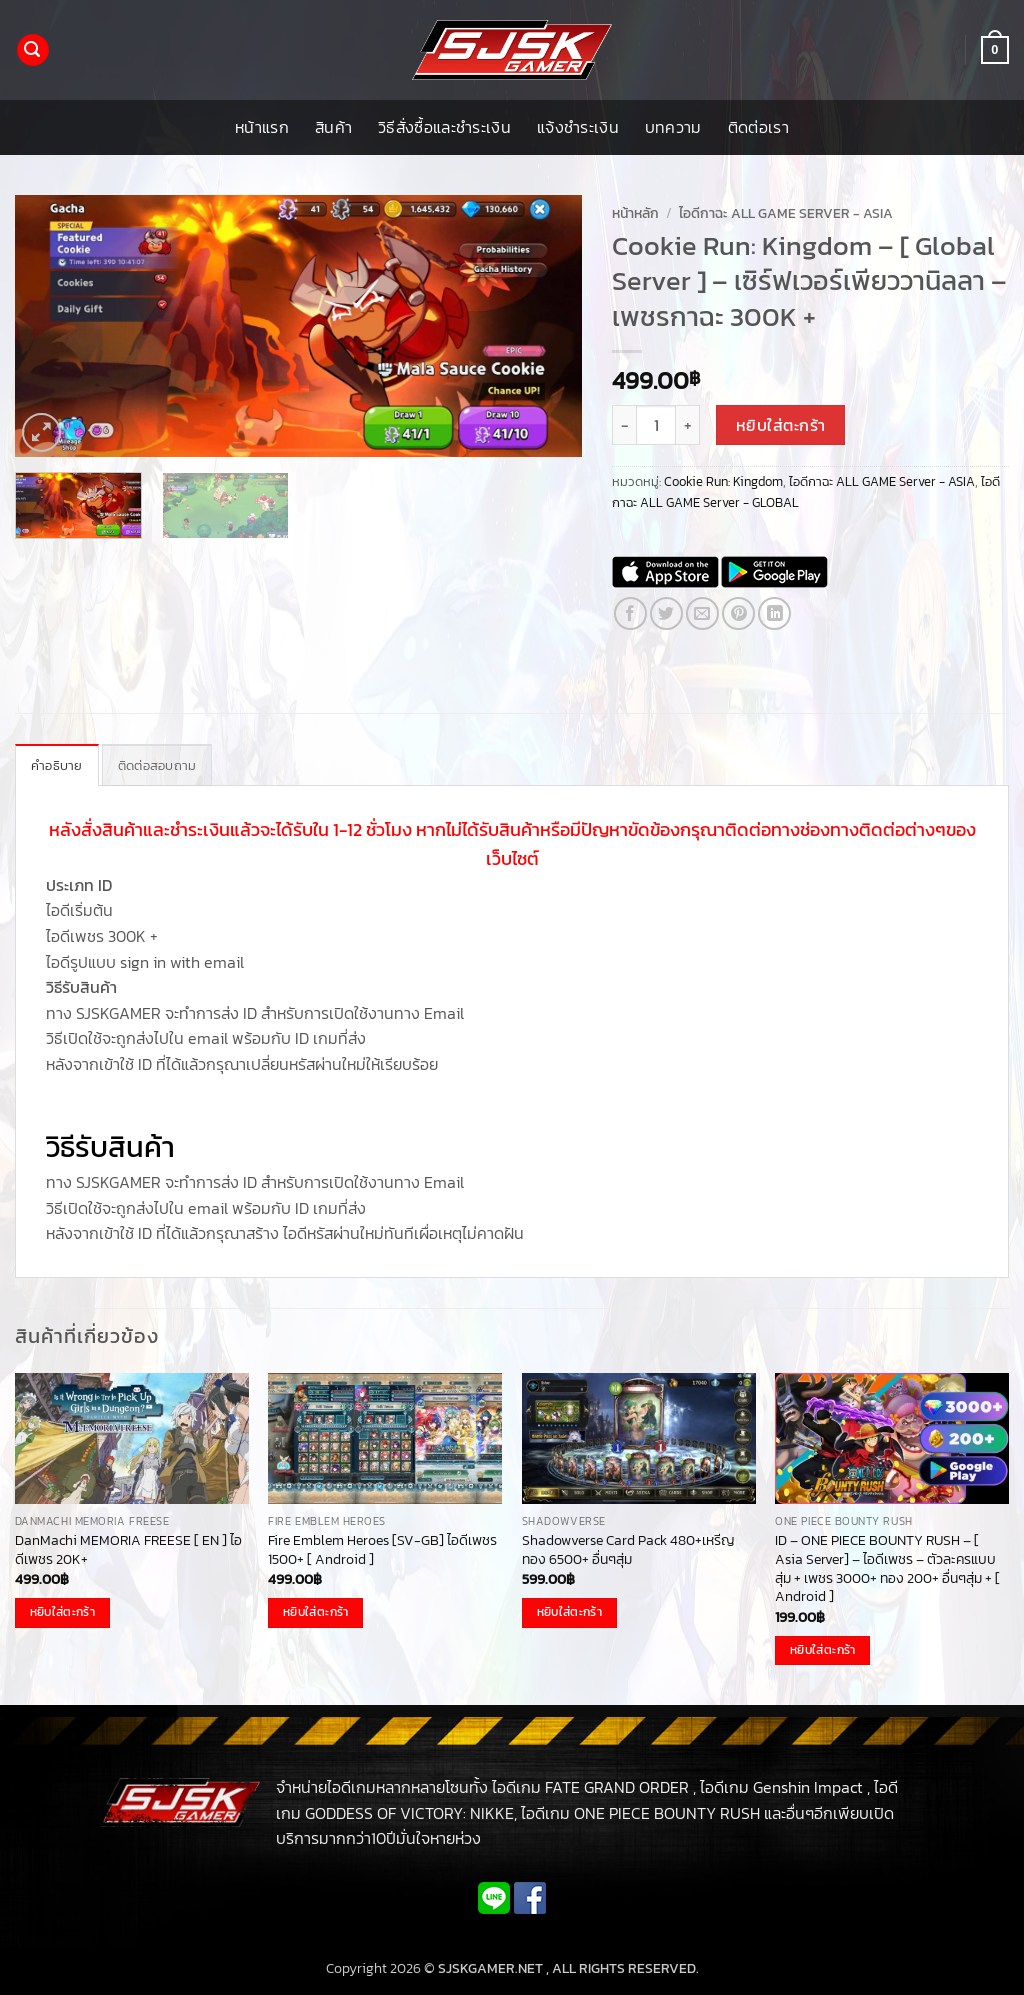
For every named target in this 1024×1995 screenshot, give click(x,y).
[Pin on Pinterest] (738, 613)
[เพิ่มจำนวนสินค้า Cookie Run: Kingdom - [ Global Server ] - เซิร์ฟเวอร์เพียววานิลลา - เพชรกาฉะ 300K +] (688, 425)
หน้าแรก (262, 127)
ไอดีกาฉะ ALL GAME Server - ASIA (786, 213)
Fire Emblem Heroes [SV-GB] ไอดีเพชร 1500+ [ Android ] (382, 1549)
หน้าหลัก (635, 213)
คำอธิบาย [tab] (57, 765)
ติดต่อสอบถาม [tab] (157, 765)
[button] (33, 50)
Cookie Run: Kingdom (723, 481)
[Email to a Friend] (702, 613)
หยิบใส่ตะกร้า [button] (62, 1612)
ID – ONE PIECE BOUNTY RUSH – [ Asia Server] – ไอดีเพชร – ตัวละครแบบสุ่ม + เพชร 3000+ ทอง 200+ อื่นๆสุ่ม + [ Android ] (887, 1568)
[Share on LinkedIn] (774, 613)
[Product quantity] (656, 425)
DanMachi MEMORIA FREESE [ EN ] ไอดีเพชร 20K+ (128, 1549)
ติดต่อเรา (758, 127)
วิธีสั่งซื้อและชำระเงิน (444, 127)
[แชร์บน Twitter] (666, 613)
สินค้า (333, 127)
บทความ (673, 127)
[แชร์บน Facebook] (630, 613)
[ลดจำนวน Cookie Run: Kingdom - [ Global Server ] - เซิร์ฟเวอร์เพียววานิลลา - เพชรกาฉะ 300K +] (624, 425)
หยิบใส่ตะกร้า (781, 425)
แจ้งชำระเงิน (578, 127)
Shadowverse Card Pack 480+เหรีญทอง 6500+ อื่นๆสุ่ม (628, 1549)
